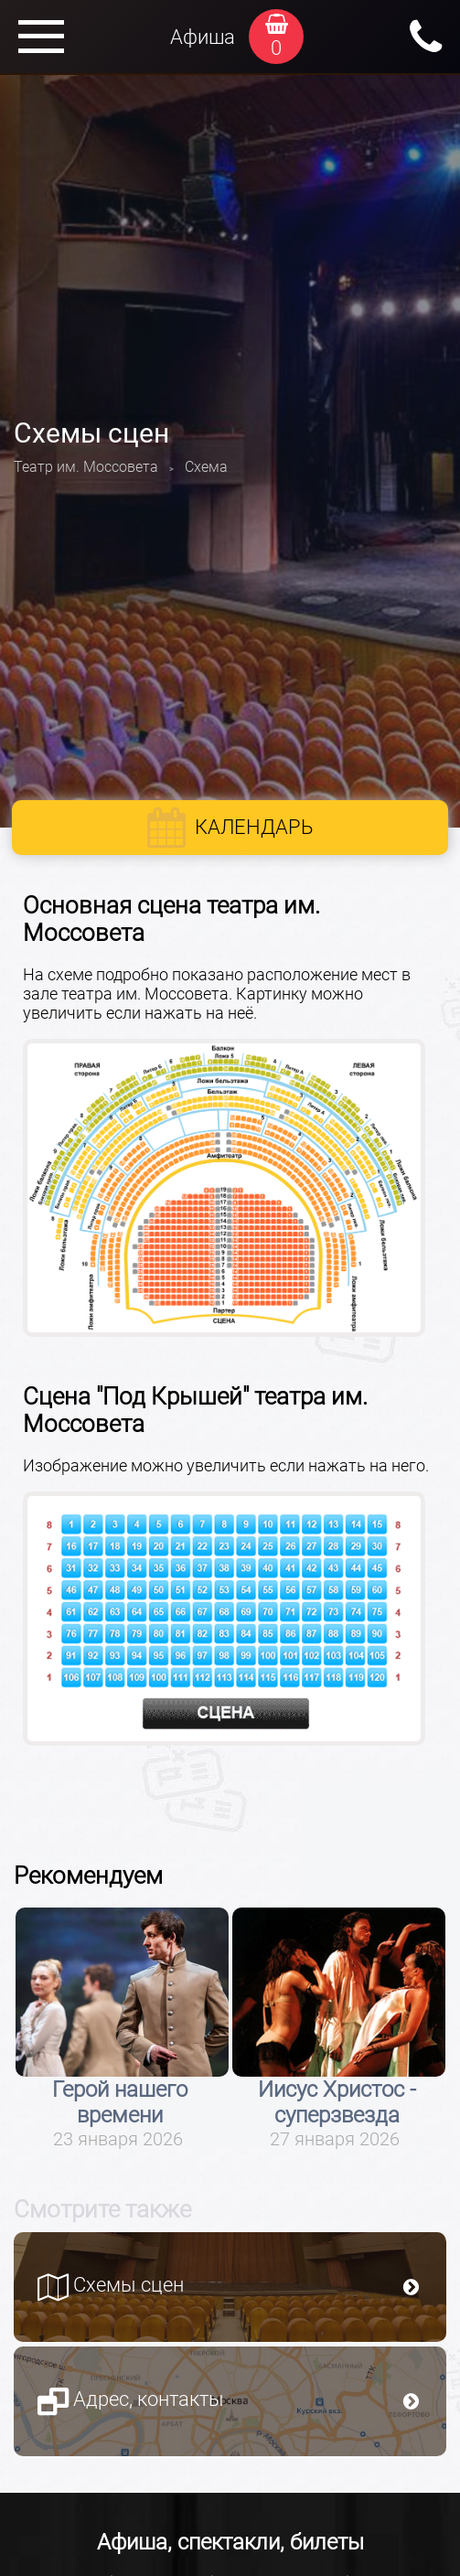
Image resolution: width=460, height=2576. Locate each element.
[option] (122, 2029)
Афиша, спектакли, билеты (230, 2542)
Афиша (202, 37)
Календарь (254, 827)
